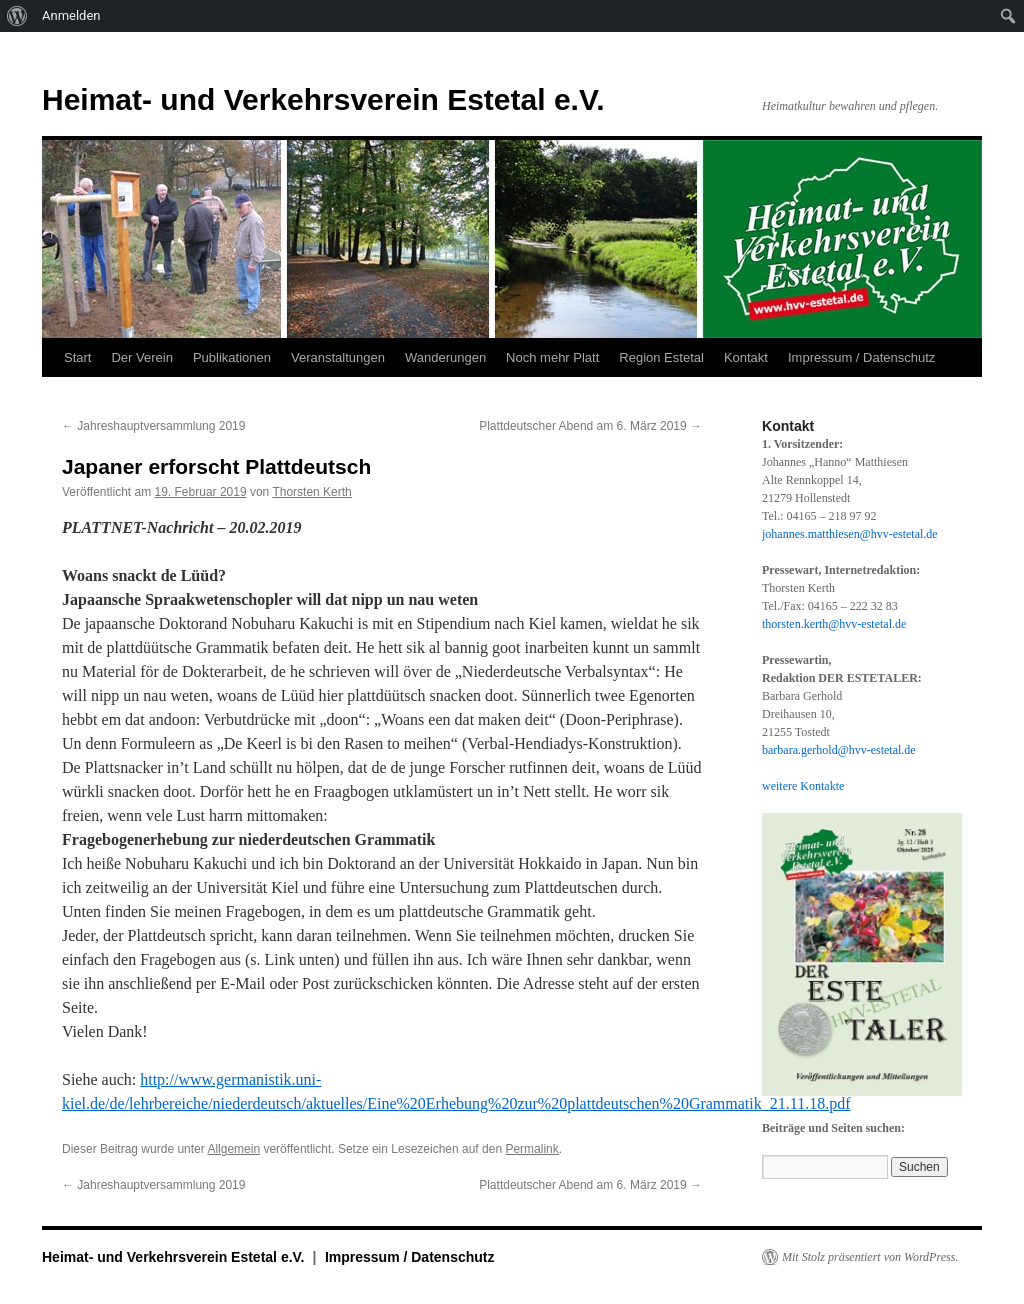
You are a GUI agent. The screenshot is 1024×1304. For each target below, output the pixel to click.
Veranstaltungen (338, 357)
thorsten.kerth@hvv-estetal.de (834, 624)
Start (77, 357)
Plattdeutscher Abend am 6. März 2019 (590, 426)
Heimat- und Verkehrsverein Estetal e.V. (323, 99)
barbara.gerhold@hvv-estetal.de (839, 750)
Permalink (531, 1149)
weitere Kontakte (803, 786)
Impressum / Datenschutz (861, 357)
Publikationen (232, 357)
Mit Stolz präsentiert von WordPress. (870, 1257)
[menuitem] (17, 16)
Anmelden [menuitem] (71, 15)
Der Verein (141, 357)
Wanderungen (445, 357)
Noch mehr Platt (552, 357)
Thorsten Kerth (311, 492)
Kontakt (746, 357)
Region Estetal (661, 357)
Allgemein (233, 1149)
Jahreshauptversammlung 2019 (153, 426)
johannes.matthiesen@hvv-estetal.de (850, 534)
